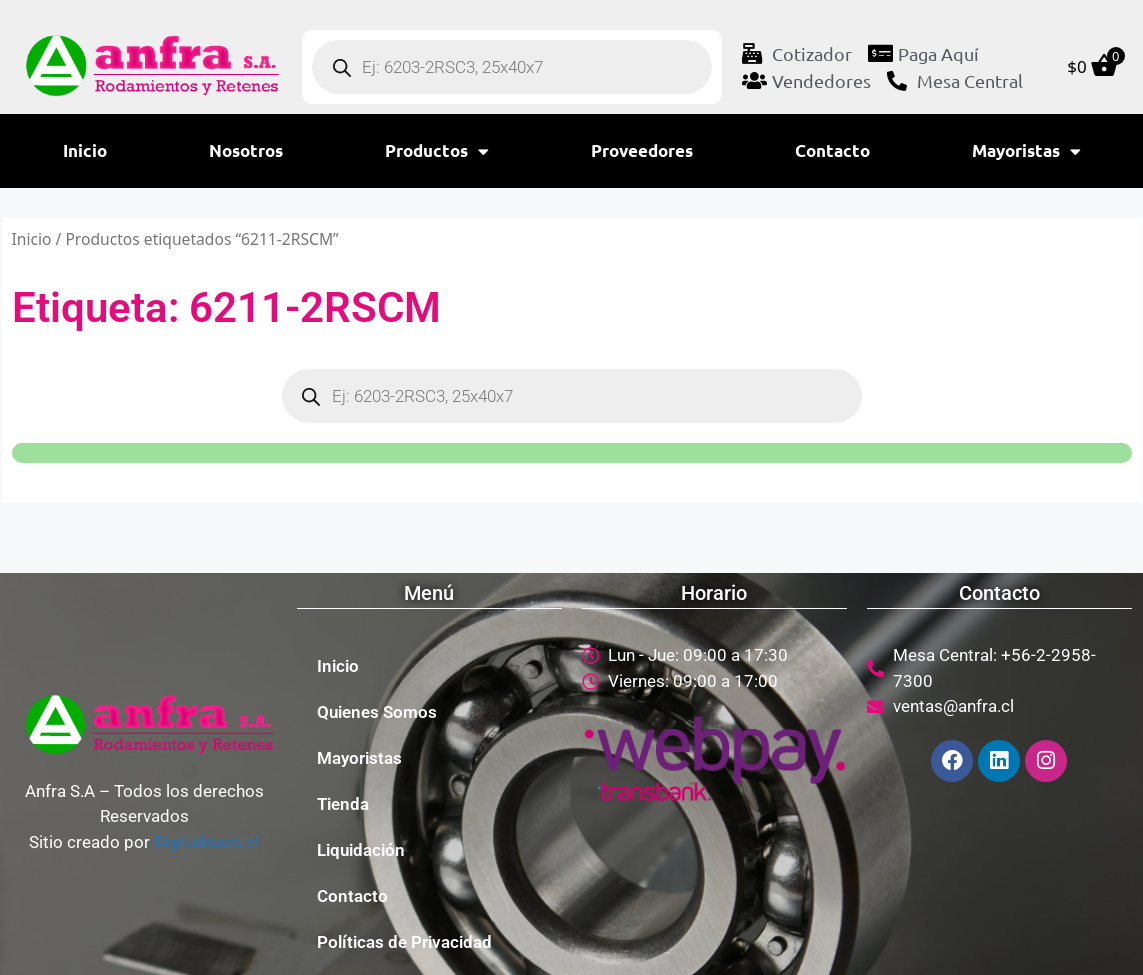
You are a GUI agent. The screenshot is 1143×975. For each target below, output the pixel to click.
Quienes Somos (377, 712)
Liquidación (361, 850)
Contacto (832, 150)
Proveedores (642, 150)
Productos (437, 151)
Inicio (85, 150)
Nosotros (246, 150)
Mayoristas (1026, 151)
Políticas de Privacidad (404, 942)
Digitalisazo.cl (206, 842)
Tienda (343, 804)
